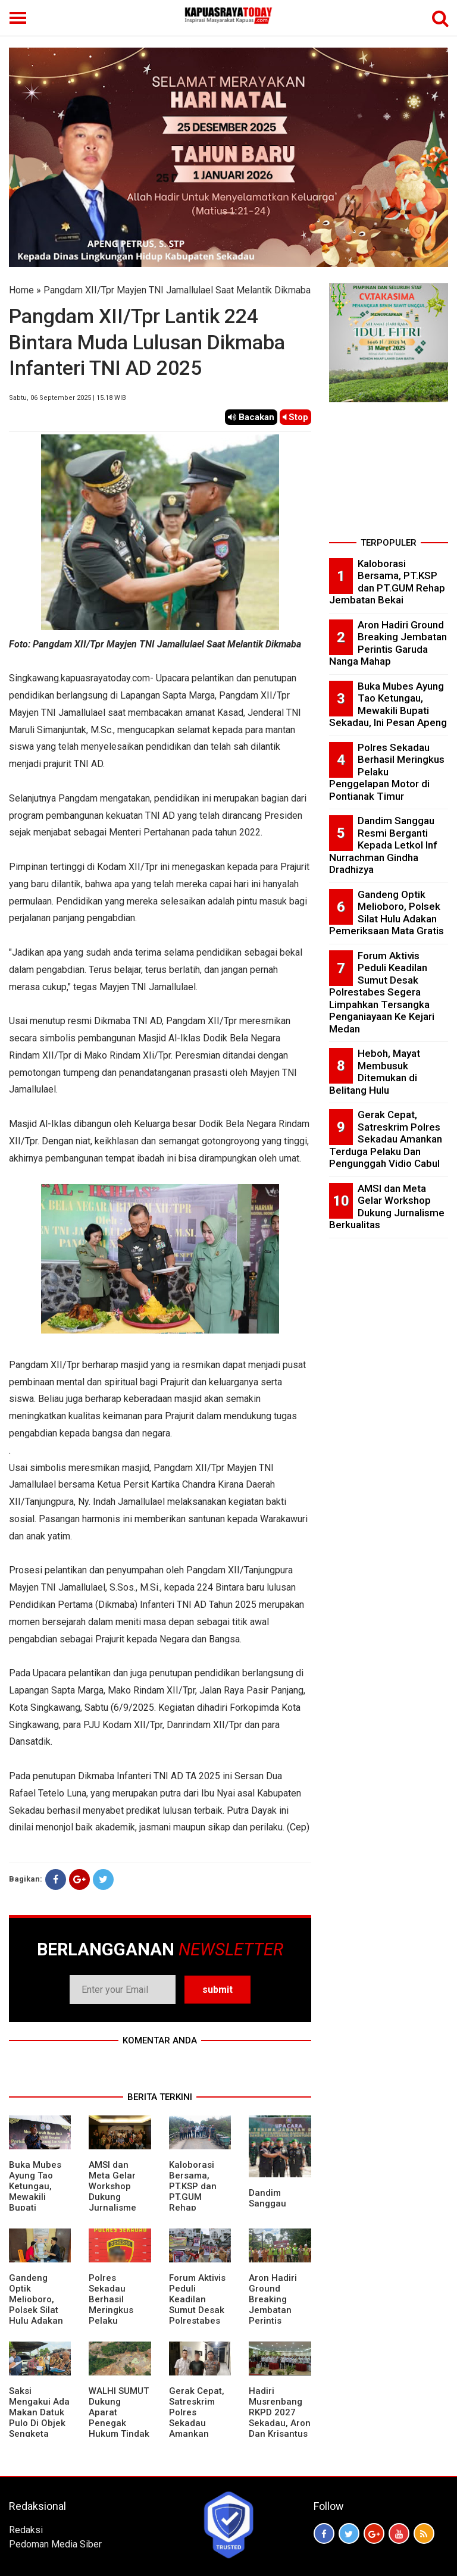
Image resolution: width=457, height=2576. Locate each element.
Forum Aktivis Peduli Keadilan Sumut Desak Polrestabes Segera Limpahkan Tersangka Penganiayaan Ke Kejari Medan (381, 992)
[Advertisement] (388, 473)
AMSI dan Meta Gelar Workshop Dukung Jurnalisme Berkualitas (113, 2191)
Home (21, 290)
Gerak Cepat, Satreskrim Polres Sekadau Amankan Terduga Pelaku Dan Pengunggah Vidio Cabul (196, 2434)
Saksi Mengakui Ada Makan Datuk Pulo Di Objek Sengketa (39, 2412)
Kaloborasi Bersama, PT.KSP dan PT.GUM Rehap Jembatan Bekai (193, 2196)
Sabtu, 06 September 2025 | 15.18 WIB (67, 398)
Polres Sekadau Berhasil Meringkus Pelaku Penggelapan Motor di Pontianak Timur (117, 2321)
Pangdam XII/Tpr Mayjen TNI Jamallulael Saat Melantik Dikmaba (177, 290)
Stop (295, 417)
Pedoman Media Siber (55, 2544)
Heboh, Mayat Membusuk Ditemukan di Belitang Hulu (374, 1071)
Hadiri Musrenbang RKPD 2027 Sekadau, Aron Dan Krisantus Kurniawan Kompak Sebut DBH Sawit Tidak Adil (280, 2434)
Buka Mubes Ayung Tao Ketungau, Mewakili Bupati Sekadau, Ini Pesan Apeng (37, 2196)
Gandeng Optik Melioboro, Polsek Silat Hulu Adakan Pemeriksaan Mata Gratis (37, 2310)
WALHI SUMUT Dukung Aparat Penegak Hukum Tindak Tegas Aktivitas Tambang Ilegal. (119, 2434)
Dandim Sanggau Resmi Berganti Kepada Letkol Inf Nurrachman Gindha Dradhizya (383, 845)
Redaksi (26, 2530)
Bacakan (251, 417)
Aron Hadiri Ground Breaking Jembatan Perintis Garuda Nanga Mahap (280, 2310)
